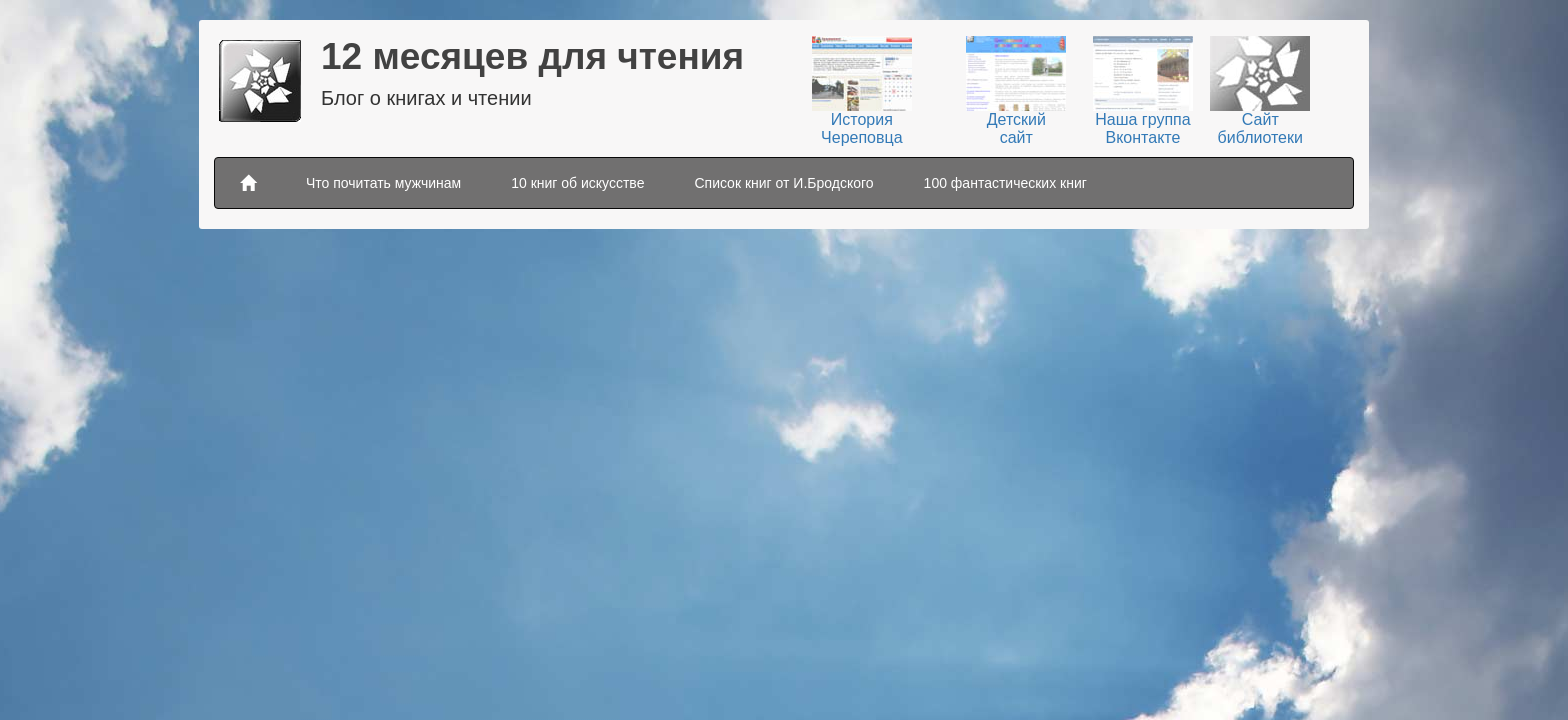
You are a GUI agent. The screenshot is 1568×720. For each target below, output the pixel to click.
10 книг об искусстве (577, 183)
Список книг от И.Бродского (783, 183)
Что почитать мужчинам (383, 183)
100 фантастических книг (1005, 183)
